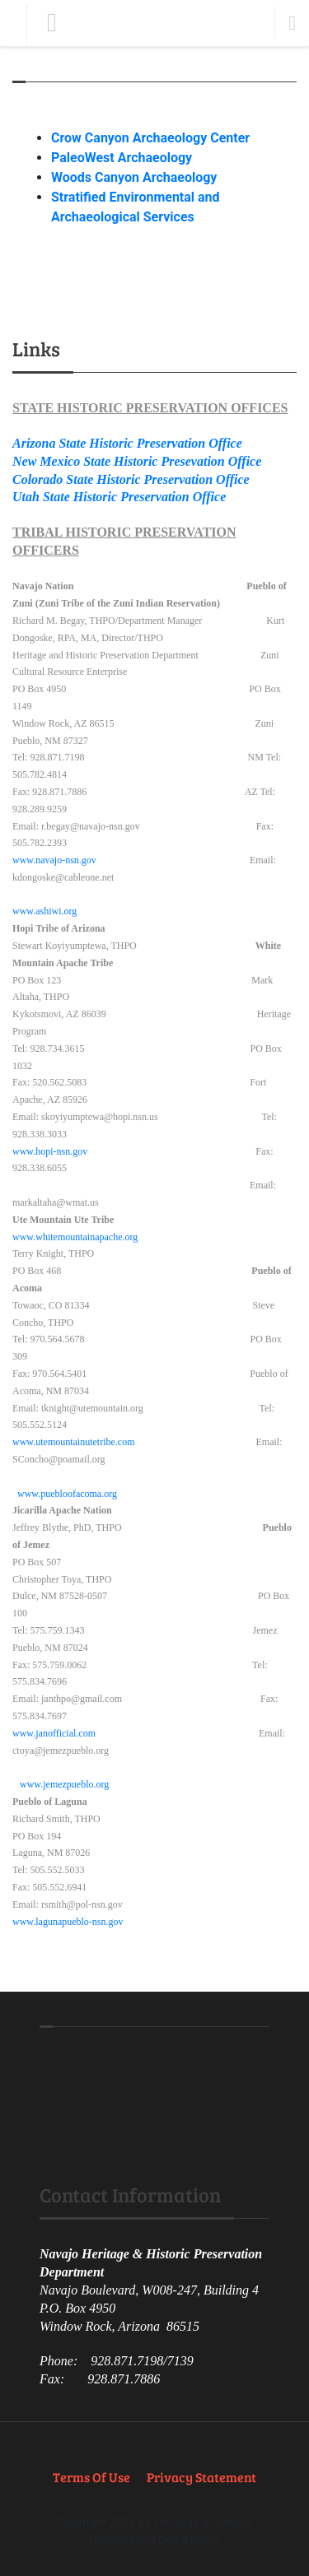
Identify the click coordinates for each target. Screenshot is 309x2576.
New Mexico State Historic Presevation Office (136, 461)
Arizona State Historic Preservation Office (127, 443)
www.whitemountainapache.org (75, 1237)
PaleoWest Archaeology (121, 157)
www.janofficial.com (54, 1733)
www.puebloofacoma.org (67, 1494)
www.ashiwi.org (44, 911)
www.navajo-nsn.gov (54, 860)
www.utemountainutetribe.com (73, 1442)
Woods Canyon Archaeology (134, 177)
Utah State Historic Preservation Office (119, 497)
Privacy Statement (201, 2476)
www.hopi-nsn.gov (49, 1151)
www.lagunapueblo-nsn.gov (68, 1921)
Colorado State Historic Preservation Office (131, 479)
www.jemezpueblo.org (64, 1784)
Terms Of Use (91, 2476)
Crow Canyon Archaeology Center (150, 138)
